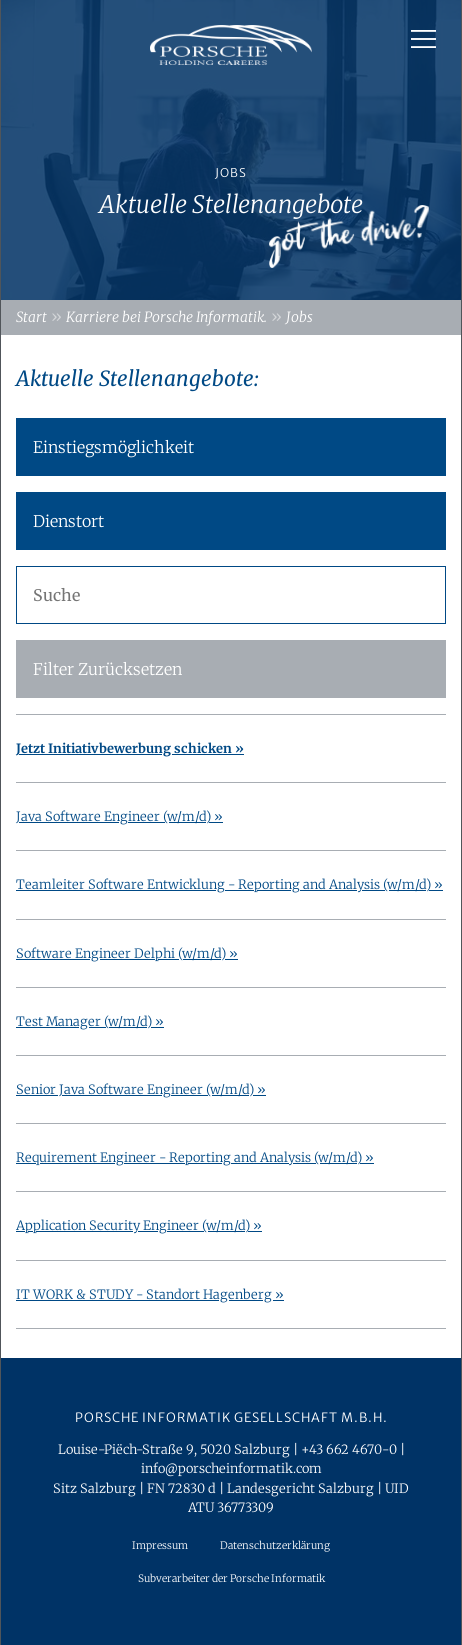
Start (31, 317)
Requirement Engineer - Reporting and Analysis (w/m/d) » (195, 1157)
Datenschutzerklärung (275, 1545)
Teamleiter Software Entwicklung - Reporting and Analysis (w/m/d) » (229, 884)
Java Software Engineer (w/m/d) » (119, 816)
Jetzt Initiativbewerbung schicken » (130, 748)
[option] (231, 150)
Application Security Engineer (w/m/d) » (139, 1225)
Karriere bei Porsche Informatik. (166, 317)
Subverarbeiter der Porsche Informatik (231, 1578)
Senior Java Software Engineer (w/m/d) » (141, 1089)
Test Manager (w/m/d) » (90, 1021)
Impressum (160, 1545)
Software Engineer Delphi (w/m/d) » (127, 953)
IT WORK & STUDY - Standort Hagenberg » (150, 1294)
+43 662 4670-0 (349, 1449)
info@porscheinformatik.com (231, 1468)
